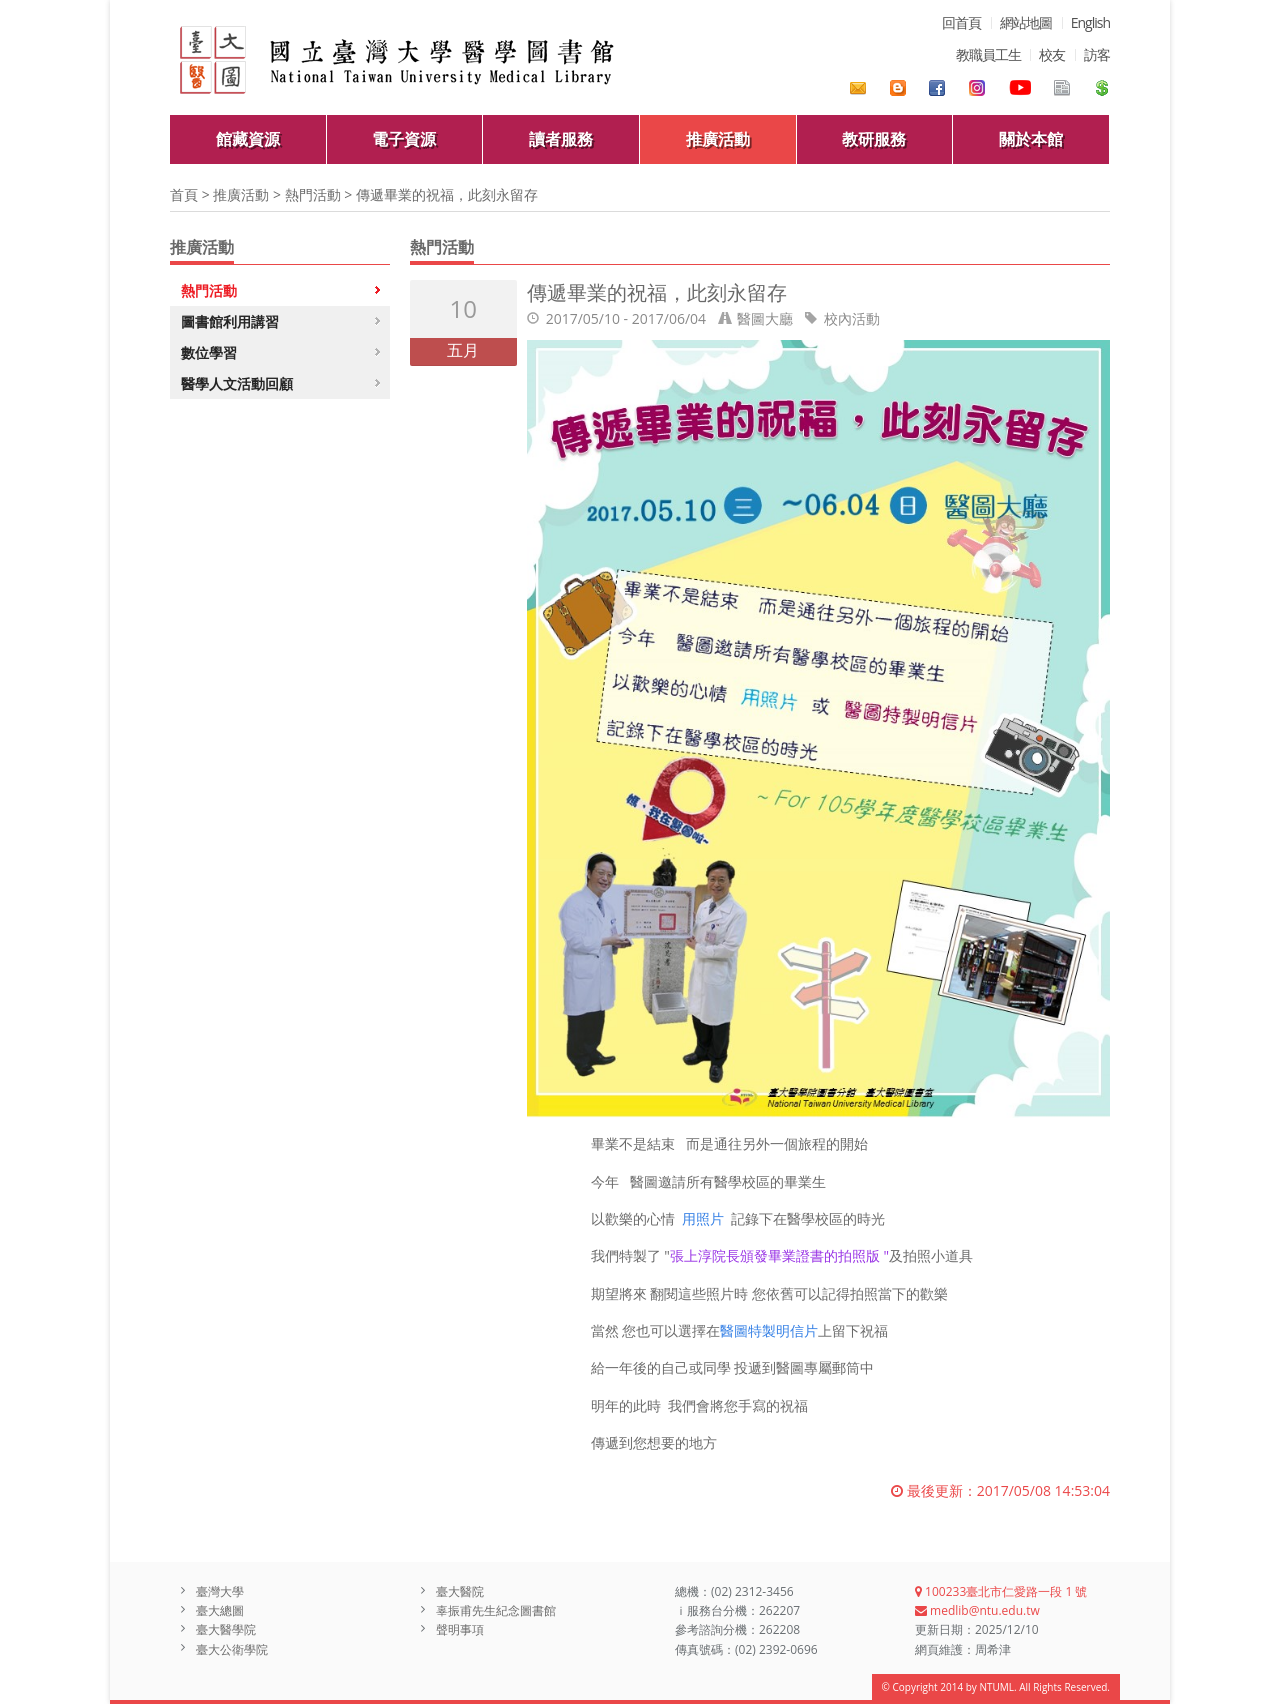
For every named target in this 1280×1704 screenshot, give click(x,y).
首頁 (184, 194)
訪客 (1097, 54)
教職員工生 (988, 54)
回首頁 (961, 22)
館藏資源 (248, 139)
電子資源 (404, 139)
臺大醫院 (460, 1591)
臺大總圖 (220, 1610)
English (1090, 22)
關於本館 (1031, 139)
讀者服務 (561, 139)
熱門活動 (313, 194)
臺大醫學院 (226, 1629)
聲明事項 (460, 1629)
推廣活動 (718, 139)
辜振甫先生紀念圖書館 (496, 1610)
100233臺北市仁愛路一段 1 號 (1001, 1591)
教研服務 (874, 139)
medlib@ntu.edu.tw (977, 1610)
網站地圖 (1026, 22)
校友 (1052, 54)
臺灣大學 (220, 1591)
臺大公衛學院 (232, 1649)
